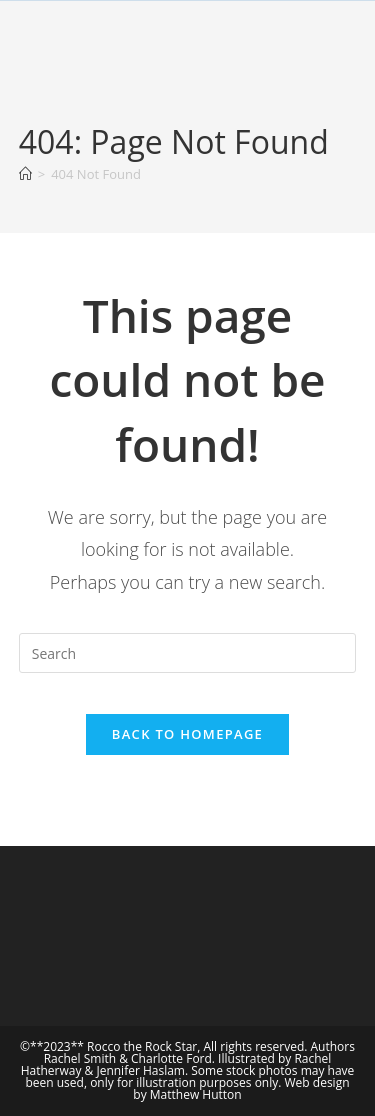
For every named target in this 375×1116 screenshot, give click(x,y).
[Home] (25, 174)
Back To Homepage (187, 734)
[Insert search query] (188, 653)
